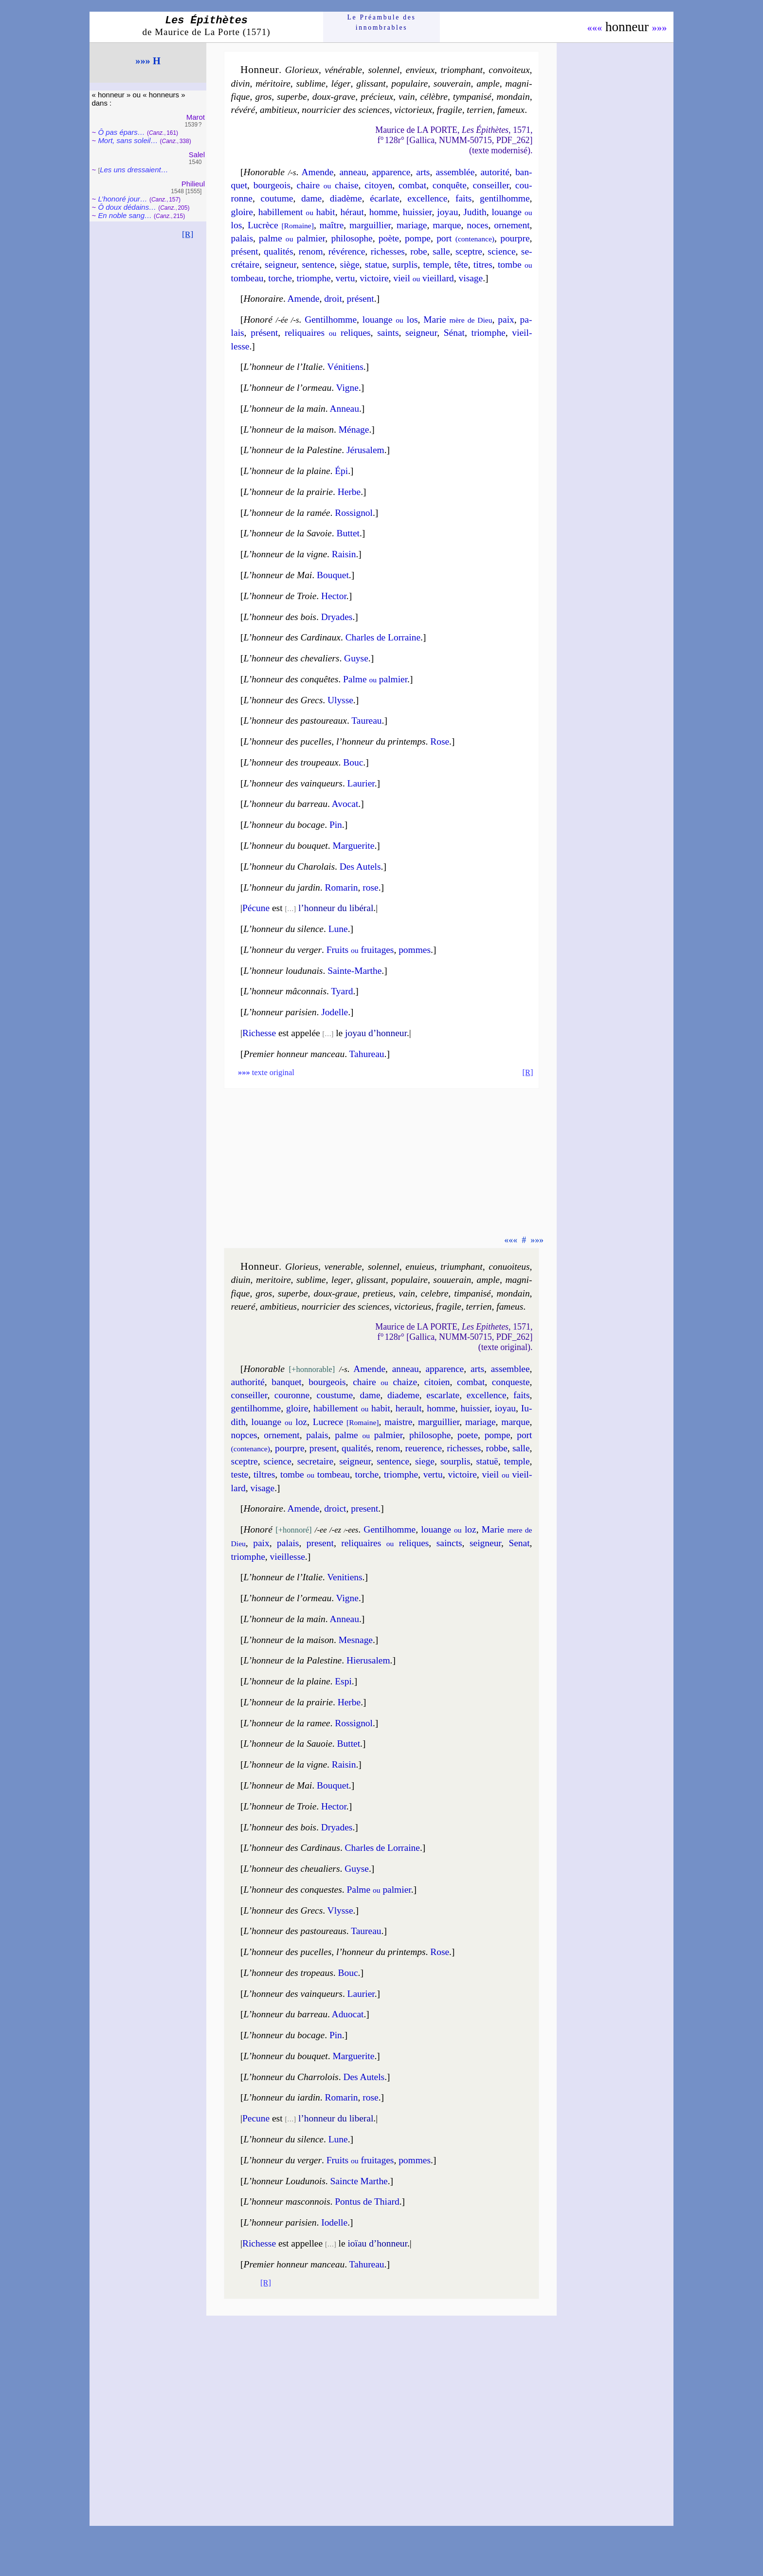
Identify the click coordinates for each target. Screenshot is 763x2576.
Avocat (345, 804)
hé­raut (352, 212)
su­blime (310, 83)
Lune (338, 929)
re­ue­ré (243, 1306)
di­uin (241, 1280)
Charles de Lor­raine (382, 637)
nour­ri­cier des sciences (345, 110)
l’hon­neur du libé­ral (335, 908)
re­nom (311, 251)
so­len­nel (384, 70)
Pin (335, 825)
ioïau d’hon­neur (377, 2243)
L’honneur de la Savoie (288, 533)
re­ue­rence (423, 1448)
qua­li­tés (278, 251)
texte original (266, 1072)
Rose (439, 741)
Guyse (356, 658)
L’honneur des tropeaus (288, 1973)
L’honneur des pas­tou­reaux (295, 720)
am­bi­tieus (278, 1306)
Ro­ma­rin (341, 887)
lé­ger (341, 83)
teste (240, 1474)
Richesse (259, 1033)
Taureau (366, 720)
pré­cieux (377, 96)
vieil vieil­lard (423, 278)
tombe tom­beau (315, 1474)
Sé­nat (454, 333)
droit (333, 298)
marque (447, 225)
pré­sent (244, 251)
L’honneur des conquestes (293, 1889)
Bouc (353, 762)
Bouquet (333, 575)
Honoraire (263, 298)
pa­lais (242, 238)
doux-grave (334, 96)
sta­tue (376, 264)
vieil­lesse (287, 1557)
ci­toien (437, 1382)
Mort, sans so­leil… (128, 140)
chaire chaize (385, 1382)
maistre (398, 1422)
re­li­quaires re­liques (328, 333)
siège (350, 264)
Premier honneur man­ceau (294, 2264)
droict (335, 1508)
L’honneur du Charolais (289, 866)
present (364, 1508)
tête (461, 264)
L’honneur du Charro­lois (291, 2077)
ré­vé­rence (346, 251)
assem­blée (455, 172)
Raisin (344, 554)
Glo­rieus (301, 1266)
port (465, 238)
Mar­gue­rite (353, 845)
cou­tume (277, 198)
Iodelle (334, 2222)
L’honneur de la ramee (287, 1723)
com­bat (412, 185)
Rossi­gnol (354, 513)
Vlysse (340, 1910)
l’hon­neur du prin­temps (381, 741)
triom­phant (462, 70)
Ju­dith (475, 212)
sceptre (468, 251)
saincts (449, 1543)
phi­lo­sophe (351, 238)
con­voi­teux (509, 70)
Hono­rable (264, 172)
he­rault (409, 1408)
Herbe (349, 492)
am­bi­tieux (278, 110)
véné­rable (343, 70)
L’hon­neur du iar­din (282, 2097)
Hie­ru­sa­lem (368, 1660)
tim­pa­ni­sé (472, 1293)
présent (360, 298)
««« (594, 27)
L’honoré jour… (122, 199)
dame (311, 198)
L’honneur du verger (283, 950)
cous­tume (335, 1395)
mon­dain (513, 96)
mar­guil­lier (370, 225)
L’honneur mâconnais (285, 991)
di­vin (240, 83)
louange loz (279, 1422)
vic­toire (374, 278)
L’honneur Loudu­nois (285, 2181)
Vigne (347, 388)
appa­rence (391, 172)
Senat (519, 1543)
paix (506, 319)
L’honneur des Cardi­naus (292, 1848)
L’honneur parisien (280, 1012)
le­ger (341, 1280)
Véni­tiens (345, 367)
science (501, 251)
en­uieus (419, 1266)
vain (407, 96)
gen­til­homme (505, 198)
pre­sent (323, 1448)
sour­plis (455, 1461)
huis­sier (417, 212)
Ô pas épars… (121, 132)
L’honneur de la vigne (285, 554)
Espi (343, 1681)
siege (425, 1461)
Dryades (337, 617)
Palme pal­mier (375, 679)
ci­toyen (378, 185)
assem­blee (510, 1369)
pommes (415, 950)
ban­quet (287, 1382)
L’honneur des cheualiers (292, 1868)
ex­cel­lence (487, 1395)
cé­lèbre (433, 96)
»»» (659, 27)
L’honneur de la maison (289, 429)
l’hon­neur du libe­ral (335, 2118)
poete (467, 1435)
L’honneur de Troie (280, 596)
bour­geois (272, 185)
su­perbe (292, 96)
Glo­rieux (302, 70)
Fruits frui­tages (360, 950)
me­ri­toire (273, 1280)
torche (280, 278)
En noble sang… (125, 215)
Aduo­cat (348, 2014)
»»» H (148, 60)
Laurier (361, 783)
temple (436, 264)
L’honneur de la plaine (287, 471)
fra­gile (449, 110)
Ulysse (340, 700)
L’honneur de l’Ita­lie (283, 367)
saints (388, 333)
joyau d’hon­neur (376, 1033)
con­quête (450, 185)
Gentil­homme (331, 319)
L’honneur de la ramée (287, 513)
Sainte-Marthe (354, 971)
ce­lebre (434, 1293)
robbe (497, 1448)
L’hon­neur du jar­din (282, 887)
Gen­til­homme (389, 1529)
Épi (341, 471)
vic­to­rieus (413, 1306)
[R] (188, 234)
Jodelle (334, 1012)
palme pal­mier (292, 238)
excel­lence (427, 198)
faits (463, 198)
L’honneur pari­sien (280, 2222)
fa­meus (509, 1306)
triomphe (314, 278)
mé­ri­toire (273, 83)
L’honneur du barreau (285, 804)
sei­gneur (280, 264)
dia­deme (403, 1395)
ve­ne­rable (343, 1266)
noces (477, 225)
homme (383, 212)
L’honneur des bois (280, 617)
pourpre (514, 238)
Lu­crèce (281, 225)
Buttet (348, 533)
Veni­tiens (344, 1577)
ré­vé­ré (243, 110)
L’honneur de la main (285, 408)
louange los (390, 319)
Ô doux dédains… (127, 207)
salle (441, 251)
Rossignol (354, 1723)
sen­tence (318, 264)
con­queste (511, 1382)
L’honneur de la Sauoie (288, 1743)
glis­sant (371, 83)
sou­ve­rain (452, 83)
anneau (352, 172)
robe (418, 251)
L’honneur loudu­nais (283, 971)
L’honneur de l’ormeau (288, 388)
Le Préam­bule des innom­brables (381, 22)
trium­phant (461, 1266)
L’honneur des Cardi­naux (292, 637)
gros (263, 96)
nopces (244, 1435)
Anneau (344, 408)
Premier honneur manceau (294, 1054)
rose (370, 887)
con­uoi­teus (509, 1266)
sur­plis (405, 264)
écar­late (384, 198)
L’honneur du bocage (284, 825)
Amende (317, 172)
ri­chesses (388, 251)
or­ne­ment (511, 225)
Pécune (256, 908)
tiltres (264, 1474)
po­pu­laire (409, 83)
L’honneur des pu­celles (288, 741)
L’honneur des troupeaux (291, 762)
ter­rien (479, 110)
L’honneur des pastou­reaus (295, 1931)
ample (488, 83)
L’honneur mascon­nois (287, 2201)
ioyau (505, 1408)
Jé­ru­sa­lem (365, 450)
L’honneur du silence (284, 929)
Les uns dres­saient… (134, 169)
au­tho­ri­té (248, 1382)
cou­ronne (291, 1395)
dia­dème (346, 198)
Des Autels (360, 866)
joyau (447, 212)
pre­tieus (378, 1293)
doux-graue (335, 1293)
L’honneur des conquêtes (291, 679)
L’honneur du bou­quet (286, 845)
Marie (457, 319)
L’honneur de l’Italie (283, 1577)
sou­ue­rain (452, 1280)
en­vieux (420, 70)
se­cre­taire (315, 1461)
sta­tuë (487, 1461)
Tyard (342, 991)
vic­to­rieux (413, 110)
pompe (418, 238)
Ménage (354, 429)
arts (423, 172)
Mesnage (356, 1640)
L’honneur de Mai (278, 575)
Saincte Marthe (359, 2181)
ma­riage (412, 225)
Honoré (258, 319)
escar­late (442, 1395)
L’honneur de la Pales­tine (293, 450)
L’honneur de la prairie (288, 492)
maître (332, 225)
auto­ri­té (494, 172)
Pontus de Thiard (367, 2201)
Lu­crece (346, 1422)
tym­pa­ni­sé (472, 96)
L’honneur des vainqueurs (293, 783)
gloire (242, 212)
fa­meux (511, 110)
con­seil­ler (490, 185)
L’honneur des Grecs (283, 700)
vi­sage (471, 278)
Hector (333, 596)
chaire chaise (328, 185)
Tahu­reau (366, 1054)
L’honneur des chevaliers (292, 658)
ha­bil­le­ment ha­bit (296, 212)
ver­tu (345, 278)
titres (482, 264)
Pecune (256, 2118)
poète (389, 238)
